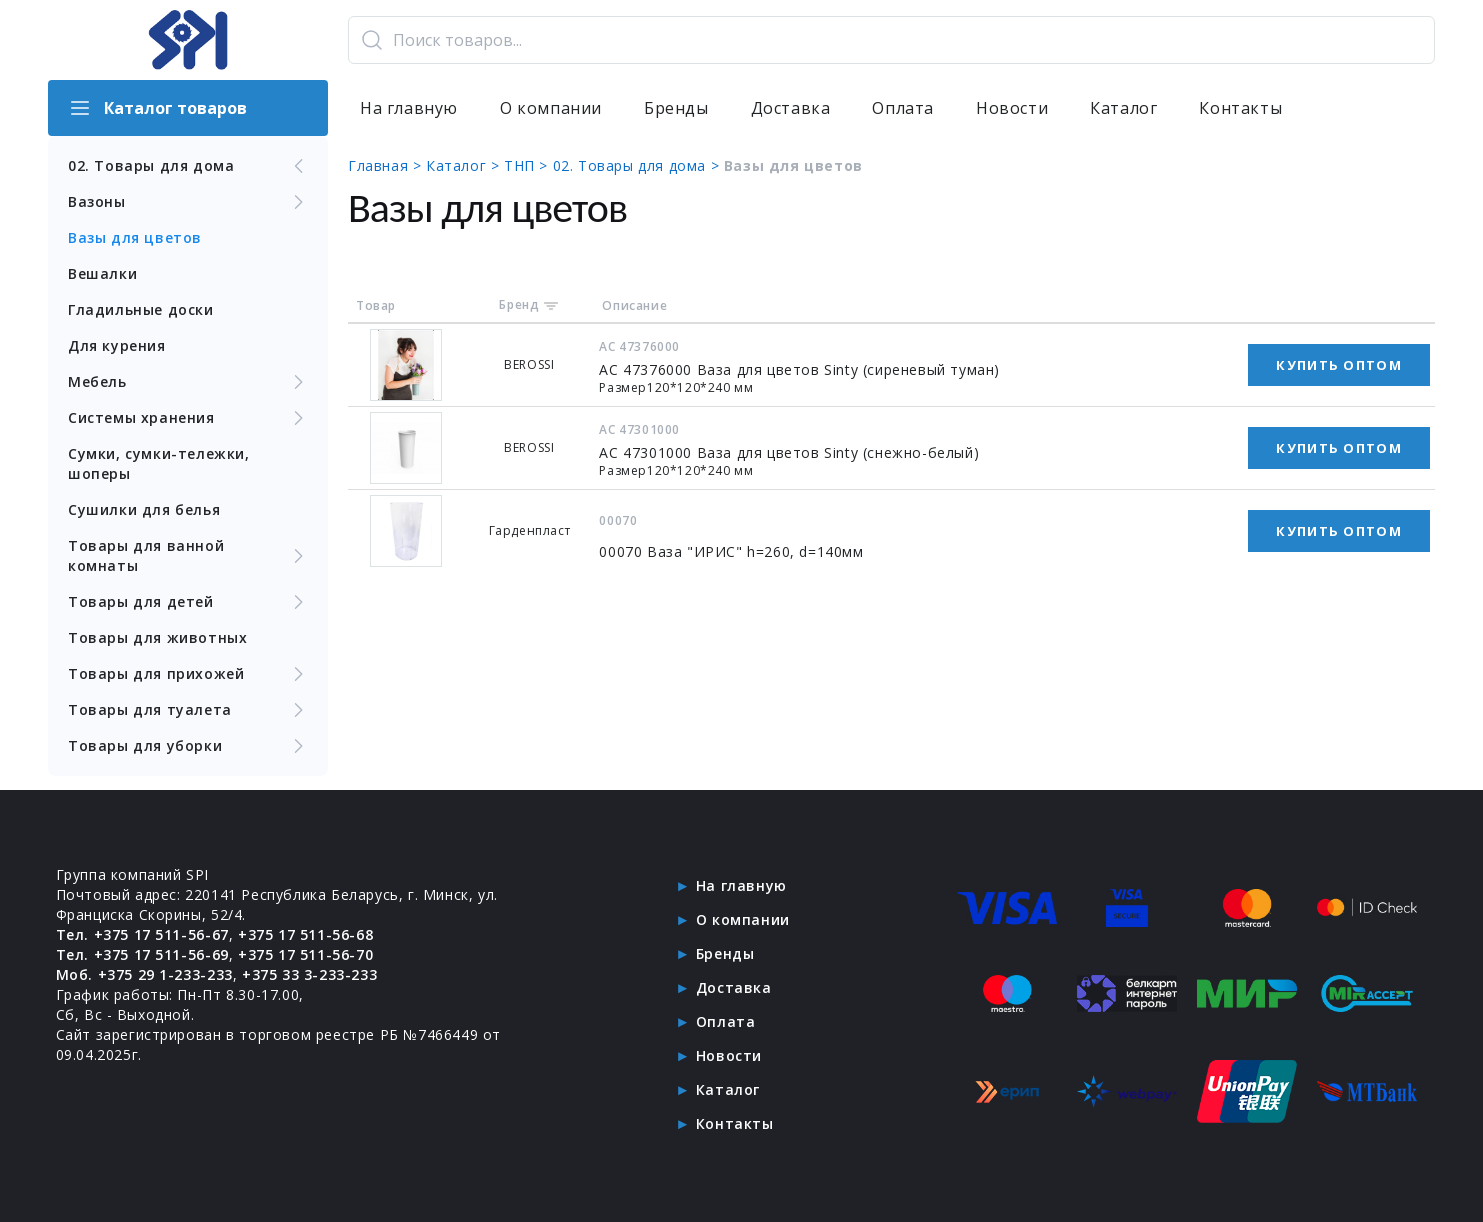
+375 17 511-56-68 (305, 934)
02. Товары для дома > (638, 165)
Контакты (1240, 108)
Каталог (1123, 108)
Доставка (791, 108)
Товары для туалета (188, 710)
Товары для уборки (188, 746)
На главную (409, 108)
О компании (551, 108)
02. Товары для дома (188, 166)
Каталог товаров (157, 108)
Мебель (188, 382)
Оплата (903, 108)
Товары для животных (157, 637)
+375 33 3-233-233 (309, 974)
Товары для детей (188, 602)
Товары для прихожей (188, 674)
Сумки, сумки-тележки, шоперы (159, 463)
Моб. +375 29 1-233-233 (144, 974)
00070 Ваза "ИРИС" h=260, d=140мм (731, 551)
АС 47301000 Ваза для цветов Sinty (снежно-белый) (789, 452)
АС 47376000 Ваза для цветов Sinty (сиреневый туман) (799, 369)
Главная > (387, 165)
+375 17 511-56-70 (305, 954)
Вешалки (102, 273)
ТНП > (528, 165)
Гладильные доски (141, 309)
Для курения (117, 345)
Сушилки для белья (144, 509)
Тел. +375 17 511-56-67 (142, 934)
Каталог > (465, 165)
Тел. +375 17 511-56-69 (142, 954)
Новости (1012, 108)
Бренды (676, 108)
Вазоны (188, 202)
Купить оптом (1339, 365)
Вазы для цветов (135, 237)
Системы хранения (188, 418)
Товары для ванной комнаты (188, 555)
